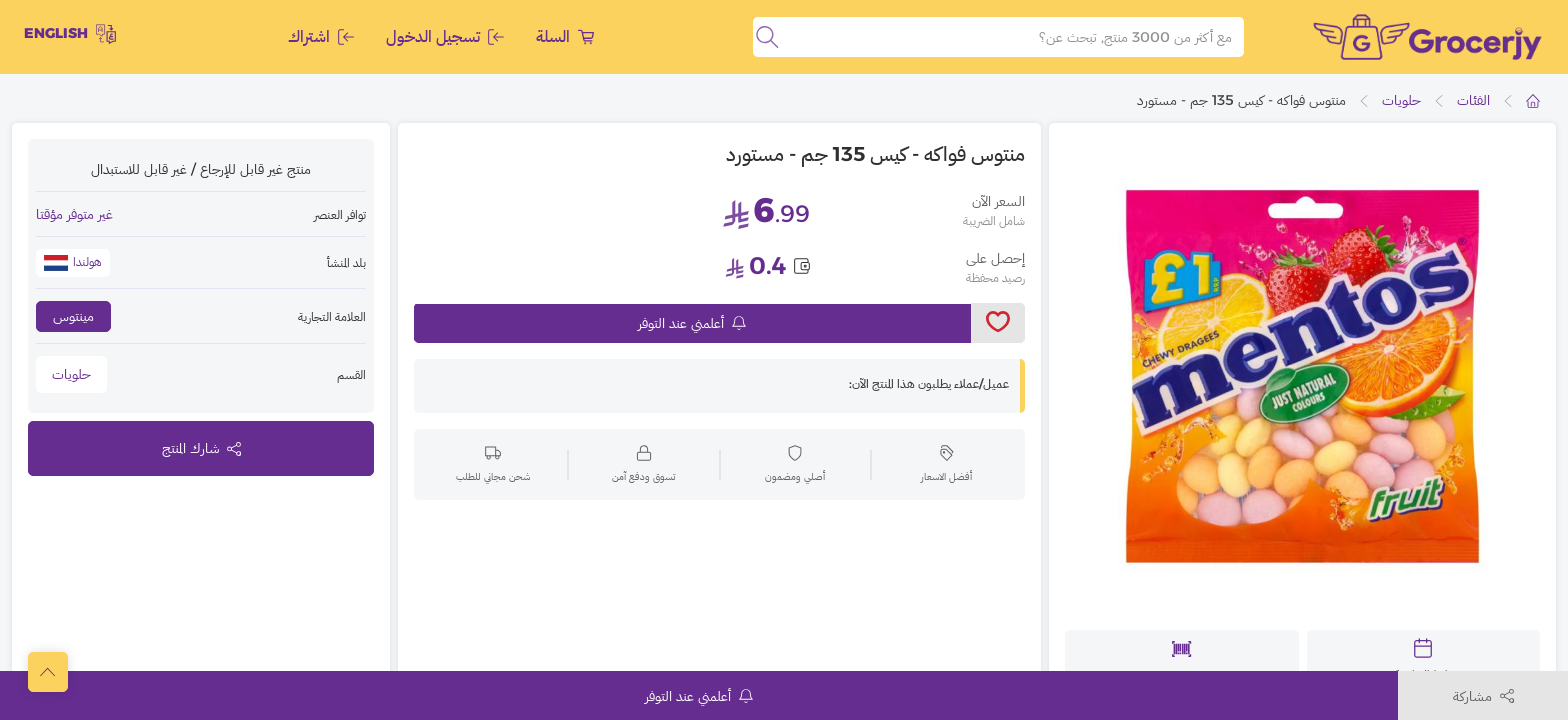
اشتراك (321, 36)
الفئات (1473, 100)
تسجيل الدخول (445, 36)
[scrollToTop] (48, 672)
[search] (767, 37)
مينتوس (73, 316)
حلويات (1401, 100)
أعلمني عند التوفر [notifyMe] (692, 323)
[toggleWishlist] (998, 323)
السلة (565, 36)
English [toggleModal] (70, 34)
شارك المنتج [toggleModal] (201, 448)
